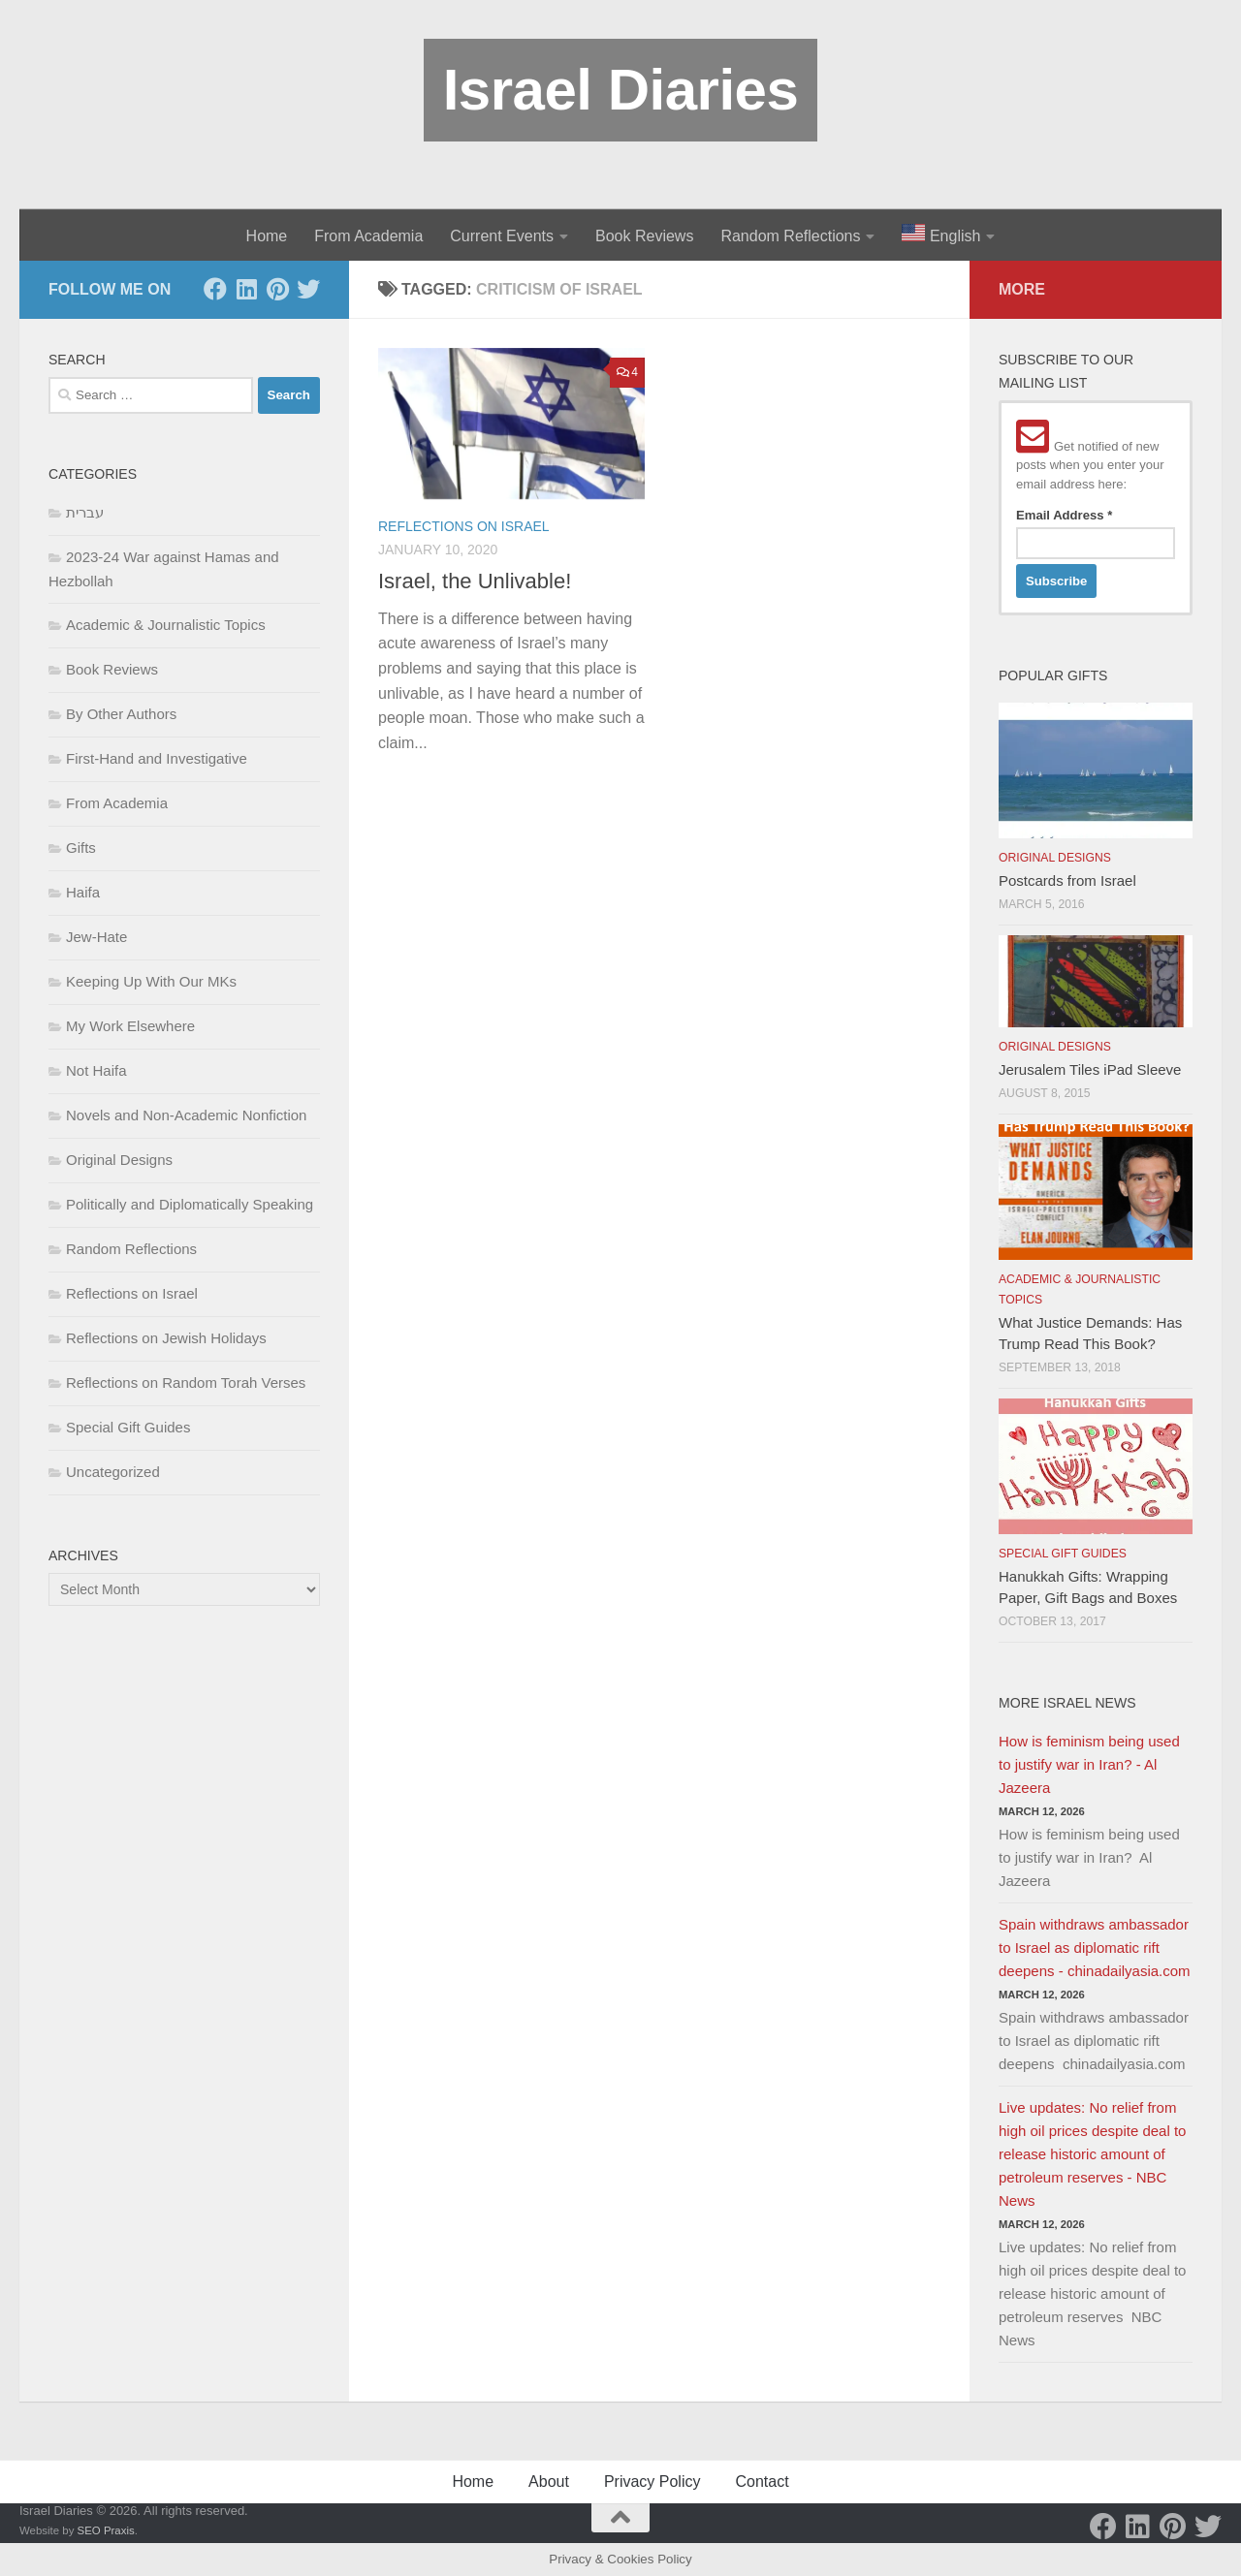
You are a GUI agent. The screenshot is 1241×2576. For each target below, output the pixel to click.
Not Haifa (96, 1070)
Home (267, 236)
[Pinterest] (277, 288)
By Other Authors (121, 714)
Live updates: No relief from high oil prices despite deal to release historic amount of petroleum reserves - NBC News (1092, 2154)
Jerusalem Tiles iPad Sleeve (1090, 1069)
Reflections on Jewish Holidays (166, 1338)
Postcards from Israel (1067, 880)
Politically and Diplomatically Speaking (189, 1204)
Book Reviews (644, 236)
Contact (761, 2481)
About (548, 2481)
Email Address (1064, 515)
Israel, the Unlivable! (474, 581)
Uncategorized (113, 1471)
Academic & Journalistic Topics (166, 624)
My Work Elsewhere (130, 1026)
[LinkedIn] (246, 288)
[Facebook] (215, 288)
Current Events (502, 236)
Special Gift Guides (128, 1427)
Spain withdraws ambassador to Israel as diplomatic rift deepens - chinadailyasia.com (1095, 1947)
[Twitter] (308, 288)
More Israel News (1067, 1703)
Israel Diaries (621, 89)
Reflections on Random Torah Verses (185, 1382)
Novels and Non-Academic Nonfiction (186, 1115)
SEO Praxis (106, 2530)
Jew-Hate (96, 936)
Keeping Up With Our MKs (151, 981)
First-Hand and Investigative (156, 758)
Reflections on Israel (464, 526)
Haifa (83, 892)
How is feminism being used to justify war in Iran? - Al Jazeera (1089, 1764)
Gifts (81, 847)
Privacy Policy (652, 2481)
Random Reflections (790, 236)
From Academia (368, 236)
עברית (85, 512)
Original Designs (119, 1159)
